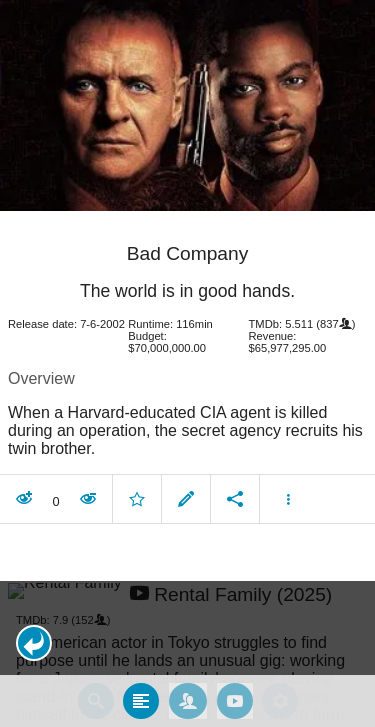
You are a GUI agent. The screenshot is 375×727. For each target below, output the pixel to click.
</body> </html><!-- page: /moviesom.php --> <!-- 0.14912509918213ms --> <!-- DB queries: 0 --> (187, 363)
